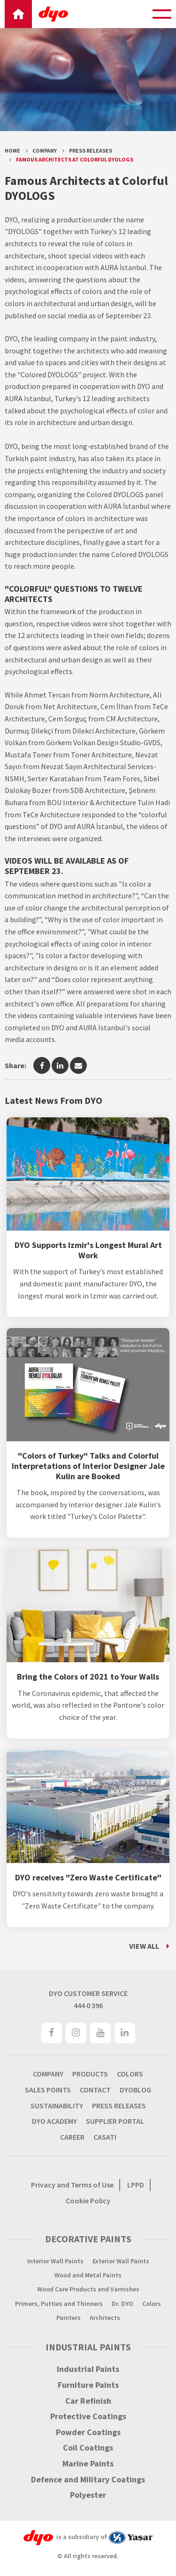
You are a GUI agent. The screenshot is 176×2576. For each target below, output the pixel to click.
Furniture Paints (88, 2385)
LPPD (135, 2184)
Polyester (88, 2495)
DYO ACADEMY (54, 2121)
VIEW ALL (144, 1946)
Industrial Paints (88, 2369)
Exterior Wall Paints (120, 2261)
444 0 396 (88, 2005)
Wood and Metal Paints (88, 2275)
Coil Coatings (88, 2448)
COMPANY (48, 2073)
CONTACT (95, 2089)
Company (44, 150)
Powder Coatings (88, 2432)
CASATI (104, 2137)
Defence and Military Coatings (88, 2479)
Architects (105, 2317)
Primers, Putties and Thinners (59, 2303)
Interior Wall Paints (55, 2261)
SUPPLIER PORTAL (115, 2121)
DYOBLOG (135, 2089)
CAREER (72, 2137)
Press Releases (90, 150)
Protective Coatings (88, 2416)
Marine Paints (88, 2464)
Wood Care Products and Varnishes (88, 2289)
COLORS (130, 2073)
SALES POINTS (48, 2089)
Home (12, 150)
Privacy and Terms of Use (72, 2184)
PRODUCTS (90, 2073)
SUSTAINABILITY (57, 2105)
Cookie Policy (88, 2200)
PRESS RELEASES (119, 2105)
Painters (68, 2317)
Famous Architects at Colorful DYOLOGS (74, 159)
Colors (151, 2303)
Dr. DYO (122, 2303)
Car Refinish (88, 2401)
